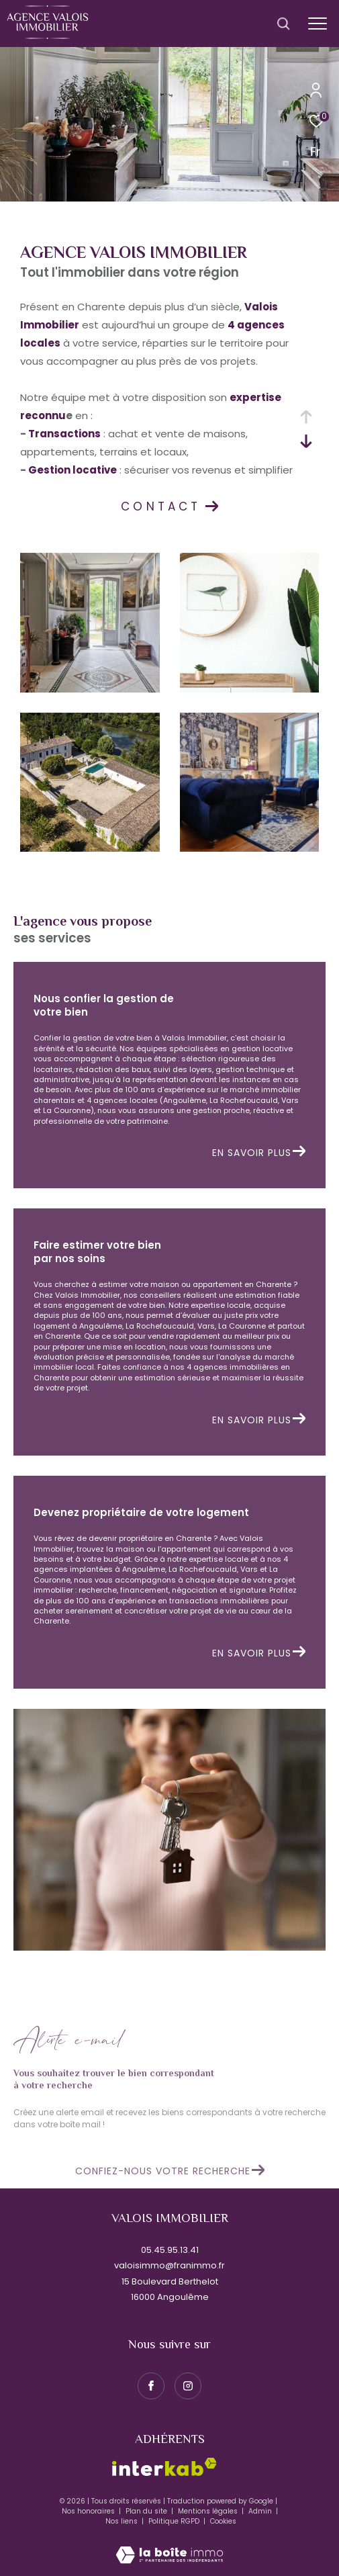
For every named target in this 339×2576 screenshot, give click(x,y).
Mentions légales (209, 2511)
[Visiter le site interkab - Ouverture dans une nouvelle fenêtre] (164, 2467)
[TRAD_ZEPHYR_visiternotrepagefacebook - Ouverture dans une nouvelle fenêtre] (151, 2385)
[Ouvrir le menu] (317, 23)
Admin (261, 2511)
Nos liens (122, 2521)
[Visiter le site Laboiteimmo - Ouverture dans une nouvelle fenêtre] (169, 2545)
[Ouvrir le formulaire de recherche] (283, 23)
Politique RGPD (173, 2521)
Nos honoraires (89, 2511)
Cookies (223, 2522)
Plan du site (147, 2511)
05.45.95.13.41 (170, 2250)
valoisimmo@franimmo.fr (169, 2265)
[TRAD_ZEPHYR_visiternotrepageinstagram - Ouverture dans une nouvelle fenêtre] (188, 2385)
